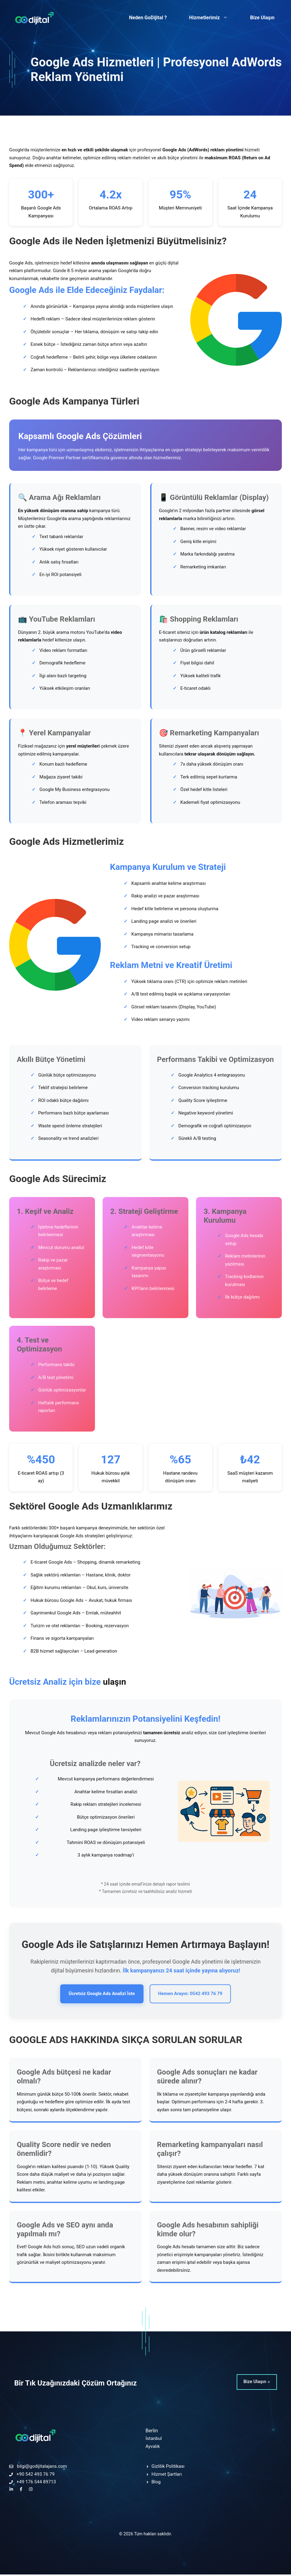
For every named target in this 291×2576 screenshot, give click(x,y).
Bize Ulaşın (262, 17)
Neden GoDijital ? (148, 17)
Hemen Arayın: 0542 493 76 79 (195, 1995)
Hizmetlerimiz (212, 18)
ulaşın (114, 1682)
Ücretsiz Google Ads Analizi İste (97, 1995)
